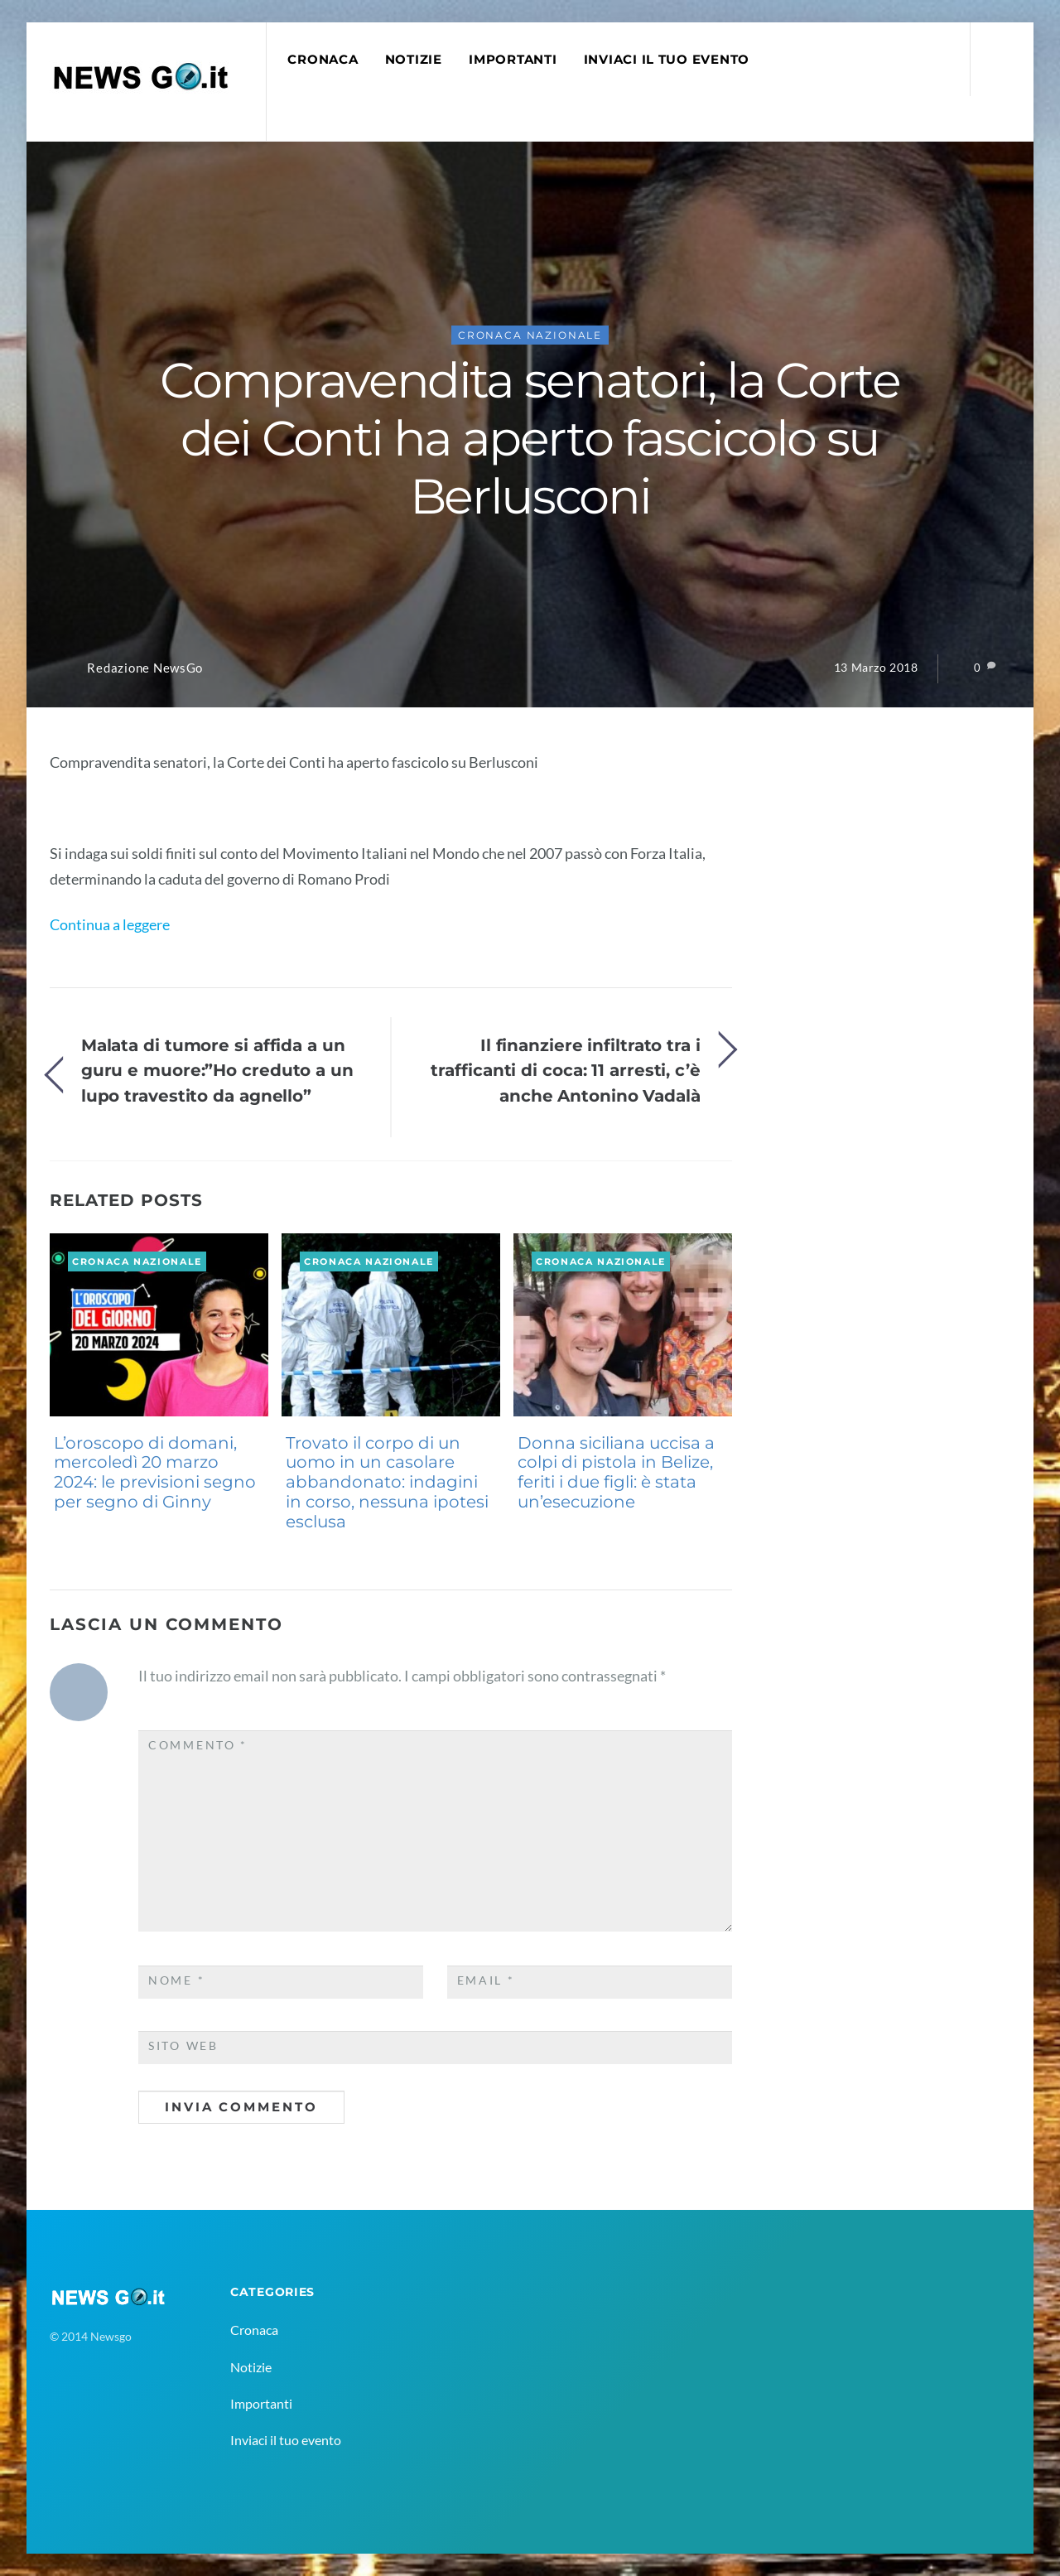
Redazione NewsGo (145, 668)
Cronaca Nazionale (530, 335)
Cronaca (322, 59)
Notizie (413, 59)
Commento (198, 1745)
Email (486, 1980)
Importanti (512, 59)
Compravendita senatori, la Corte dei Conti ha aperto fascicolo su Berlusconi (529, 438)
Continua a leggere (110, 924)
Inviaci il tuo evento (666, 59)
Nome (176, 1980)
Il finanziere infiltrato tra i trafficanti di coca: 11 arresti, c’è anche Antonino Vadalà (565, 1070)
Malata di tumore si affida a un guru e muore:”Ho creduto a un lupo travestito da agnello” (217, 1070)
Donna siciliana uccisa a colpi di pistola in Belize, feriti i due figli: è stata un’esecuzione (616, 1472)
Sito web (183, 2046)
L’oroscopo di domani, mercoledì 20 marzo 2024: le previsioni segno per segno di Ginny (155, 1472)
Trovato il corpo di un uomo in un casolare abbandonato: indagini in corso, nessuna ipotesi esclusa (387, 1482)
